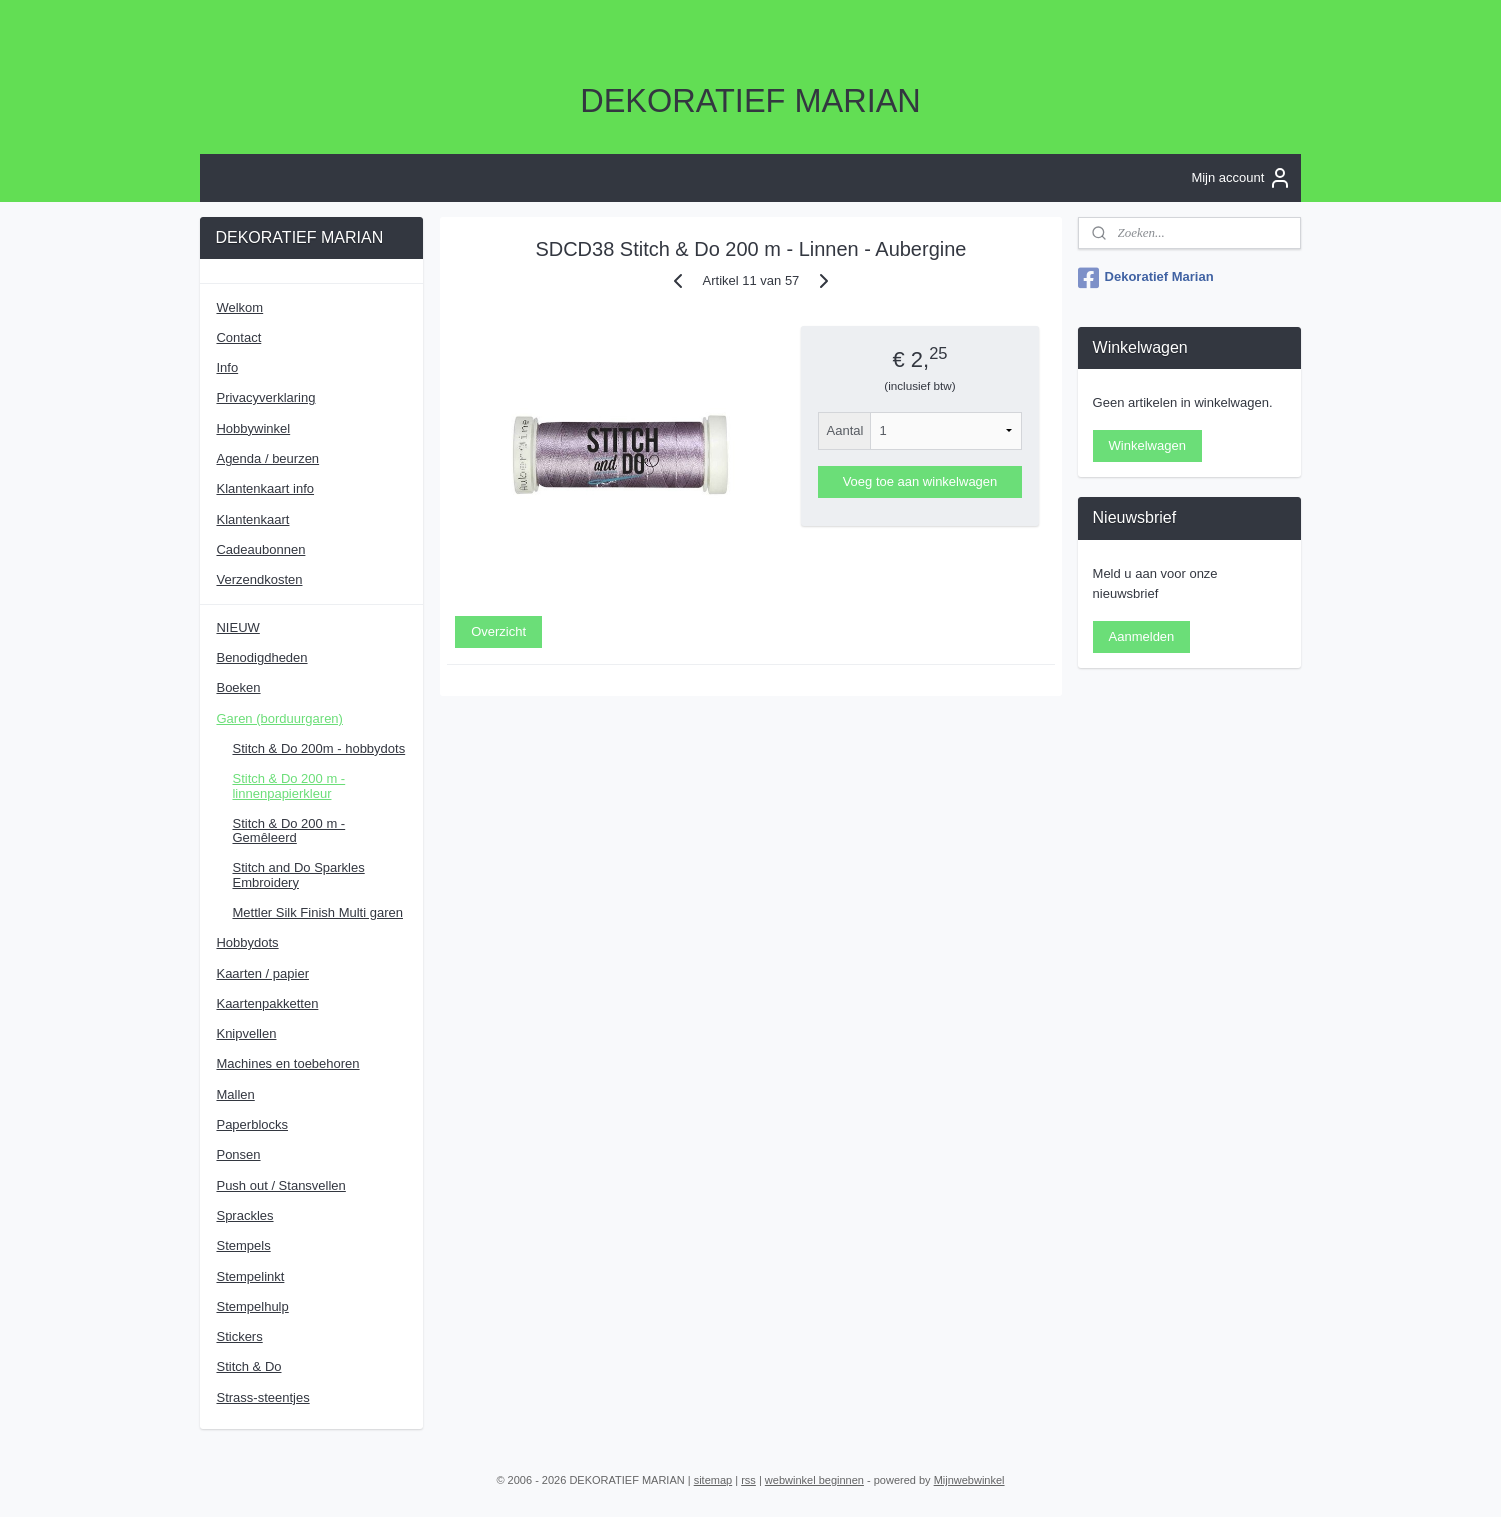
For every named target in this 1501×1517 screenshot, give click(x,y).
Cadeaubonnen (260, 549)
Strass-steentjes (262, 1397)
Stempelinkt (250, 1276)
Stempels (243, 1245)
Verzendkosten (259, 579)
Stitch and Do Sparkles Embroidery (298, 874)
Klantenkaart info (265, 488)
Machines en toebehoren (287, 1063)
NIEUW (237, 627)
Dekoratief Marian (1146, 278)
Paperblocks (252, 1124)
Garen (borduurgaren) (279, 718)
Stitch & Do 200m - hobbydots (318, 748)
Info (227, 367)
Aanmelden (1142, 636)
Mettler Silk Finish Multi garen (317, 912)
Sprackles (244, 1215)
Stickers (239, 1336)
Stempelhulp (252, 1306)
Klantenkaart (252, 519)
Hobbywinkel (253, 428)
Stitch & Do (248, 1366)
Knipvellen (246, 1033)
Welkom (239, 307)
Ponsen (238, 1154)
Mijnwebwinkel (969, 1480)
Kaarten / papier (262, 973)
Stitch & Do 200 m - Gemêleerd (288, 830)
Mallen (235, 1094)
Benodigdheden (261, 657)
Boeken (238, 687)
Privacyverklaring (265, 397)
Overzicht (498, 630)
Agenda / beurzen (267, 458)
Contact (238, 337)
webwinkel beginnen (814, 1480)
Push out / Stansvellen (280, 1185)
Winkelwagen (1147, 445)
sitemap (713, 1480)
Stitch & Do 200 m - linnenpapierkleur (288, 785)
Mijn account (1241, 178)
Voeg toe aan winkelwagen (919, 481)
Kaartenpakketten (267, 1003)
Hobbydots (247, 942)
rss (748, 1480)
